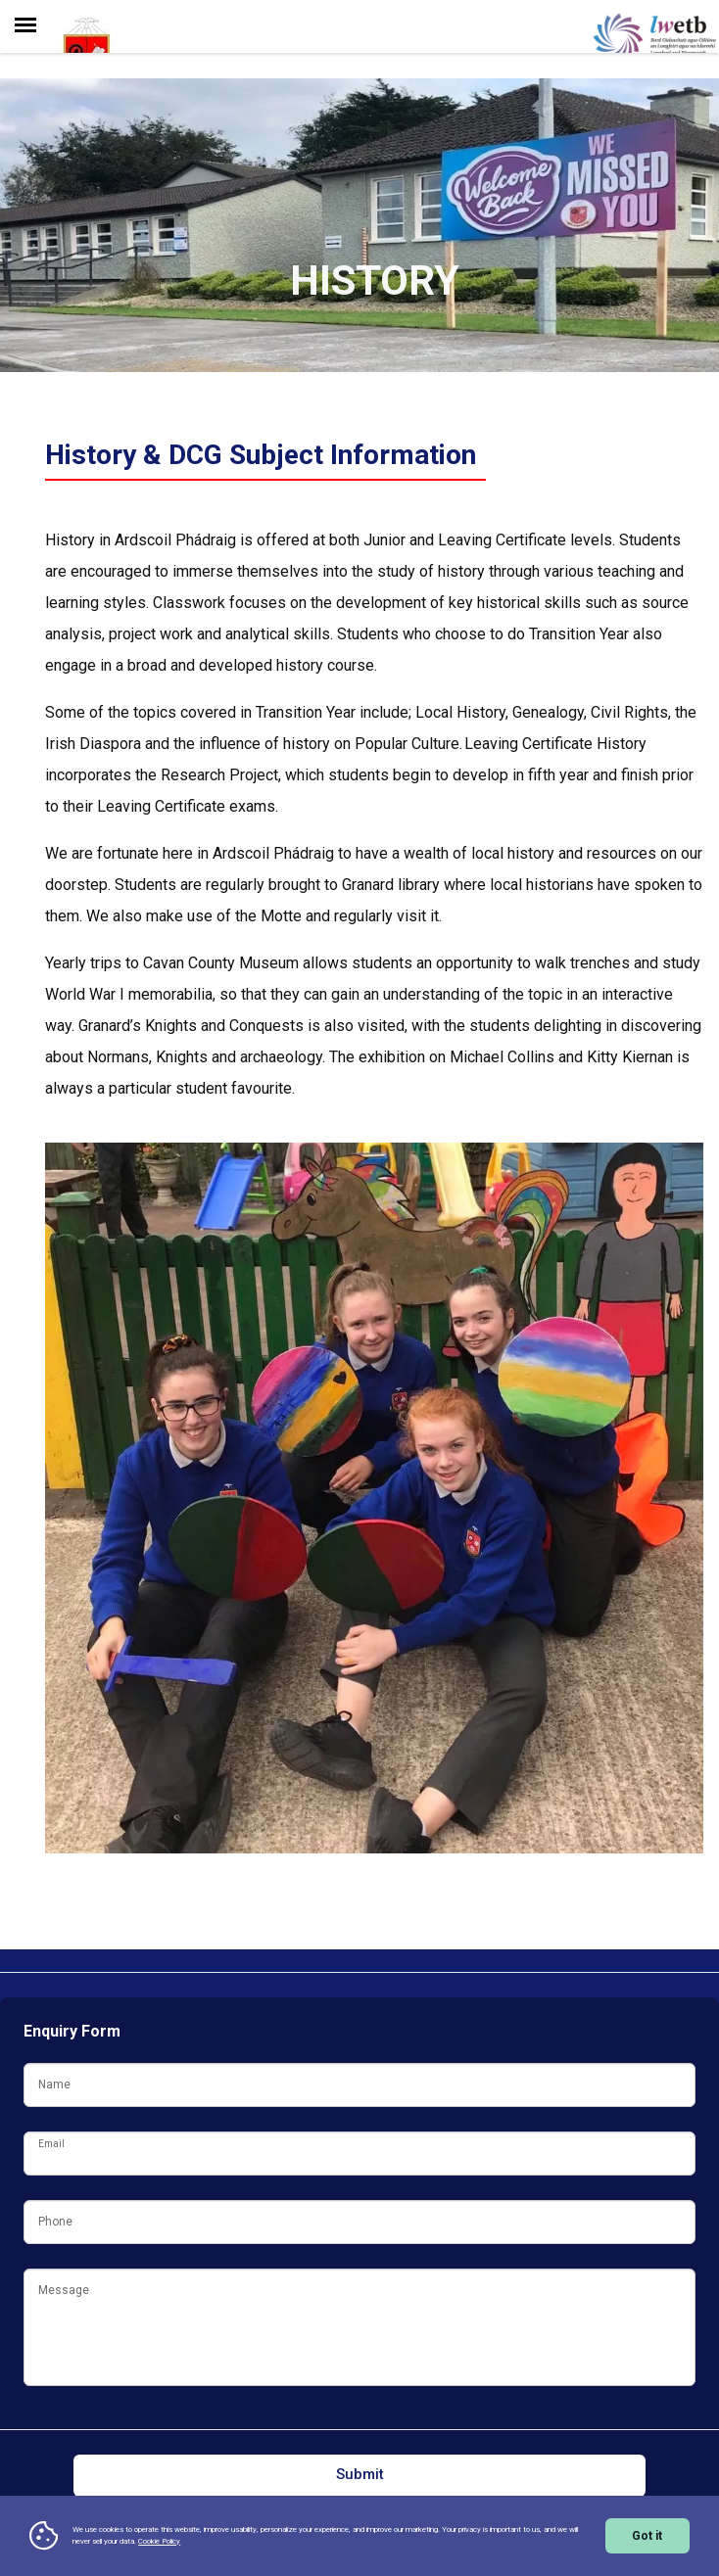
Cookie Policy (159, 2541)
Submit (360, 2474)
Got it (647, 2536)
